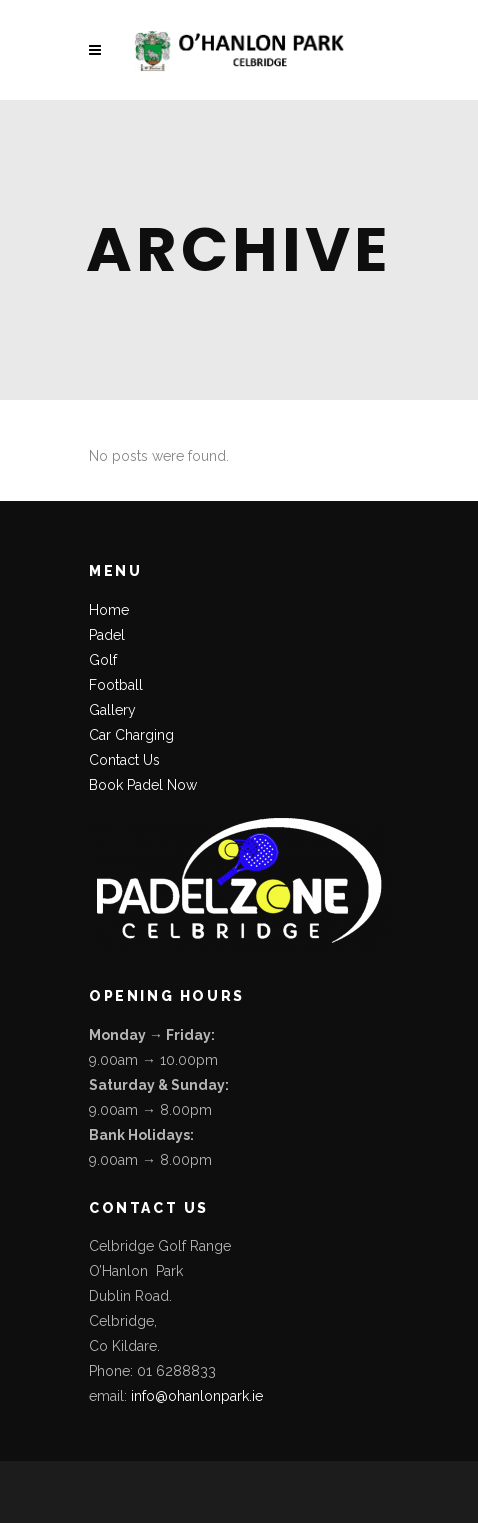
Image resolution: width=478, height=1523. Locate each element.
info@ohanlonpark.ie (197, 1396)
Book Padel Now (143, 785)
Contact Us (124, 760)
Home (109, 610)
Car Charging (131, 735)
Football (116, 685)
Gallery (112, 710)
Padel (107, 635)
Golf (103, 660)
